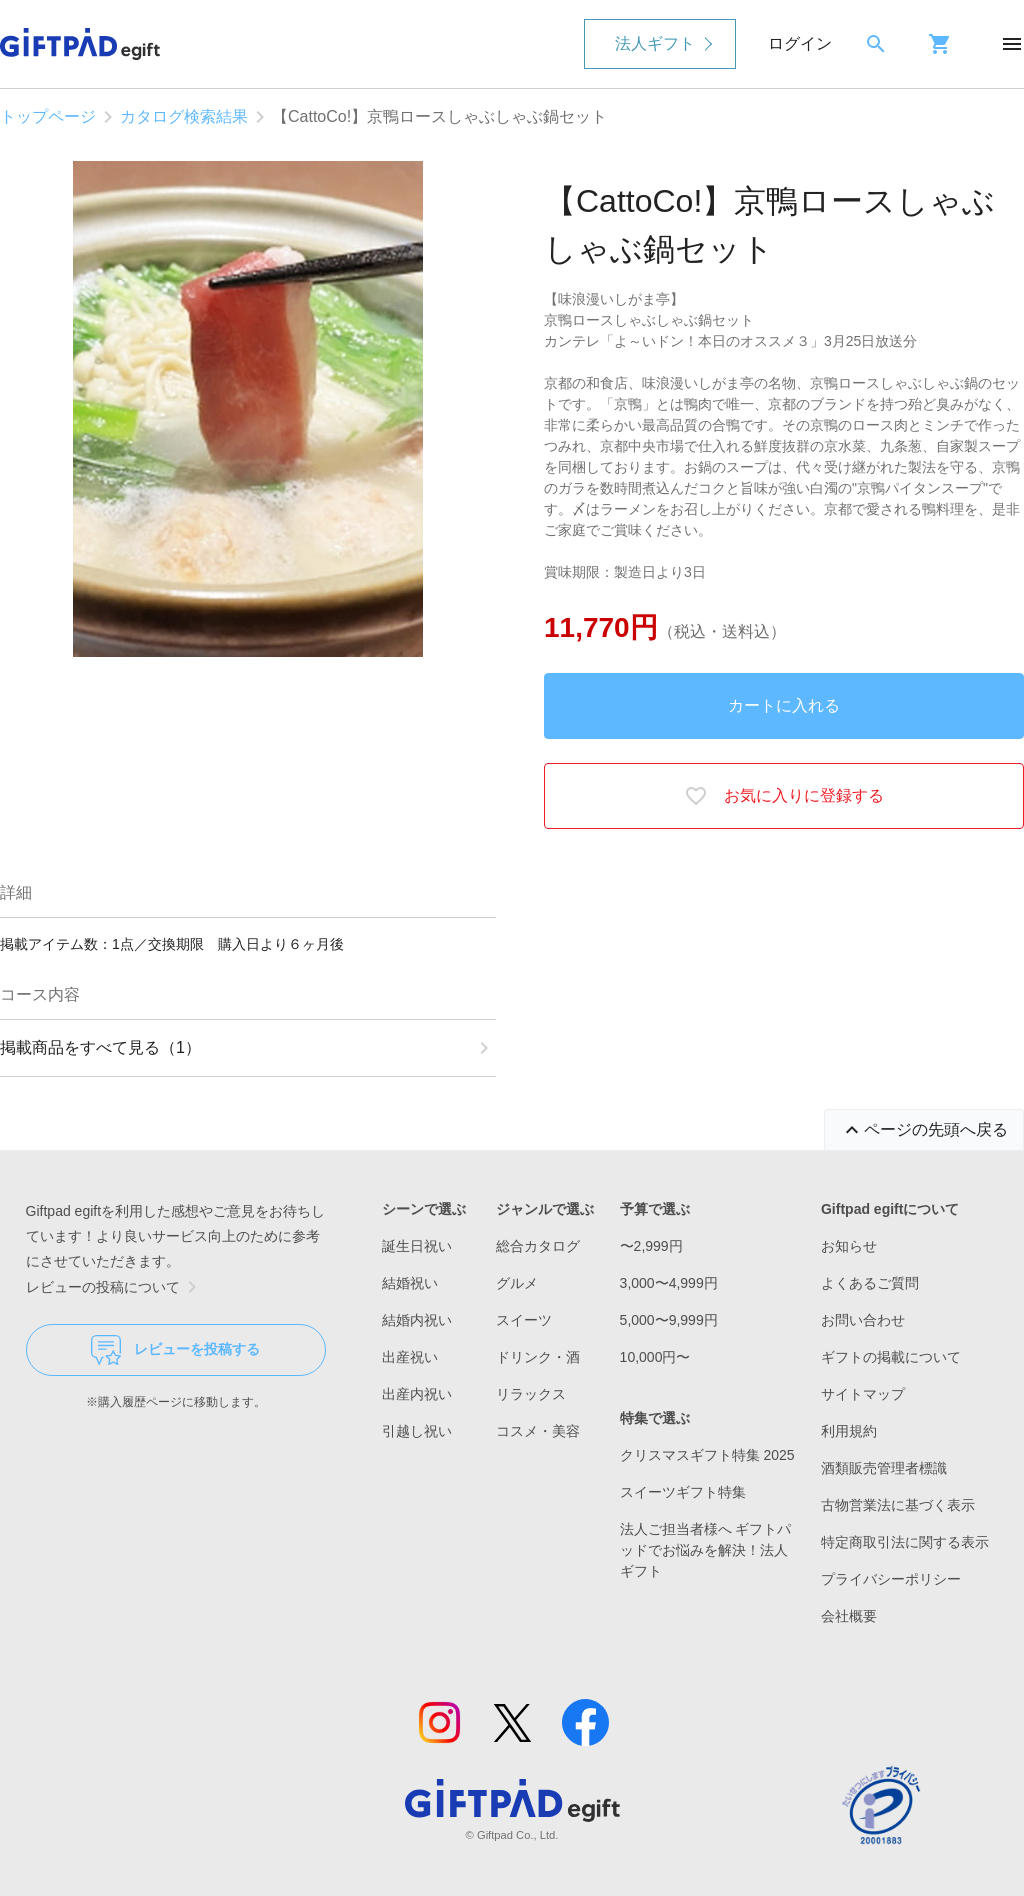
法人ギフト (655, 43)
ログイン (800, 43)
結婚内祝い (417, 1320)
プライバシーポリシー (891, 1579)
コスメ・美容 (538, 1431)
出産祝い (410, 1357)
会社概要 (849, 1616)
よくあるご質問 (870, 1283)
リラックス (531, 1394)
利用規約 (849, 1431)
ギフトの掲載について (891, 1357)
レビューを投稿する (175, 1350)
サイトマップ (863, 1394)
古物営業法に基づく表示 (898, 1505)
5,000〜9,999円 (669, 1320)
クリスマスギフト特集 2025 (707, 1455)
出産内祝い (417, 1394)
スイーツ (524, 1320)
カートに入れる (784, 705)
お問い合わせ (863, 1320)
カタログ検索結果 (184, 116)
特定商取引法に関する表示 (905, 1542)
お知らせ (849, 1246)
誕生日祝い (417, 1246)
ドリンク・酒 (538, 1357)
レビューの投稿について (115, 1287)
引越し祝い (417, 1431)
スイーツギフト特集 (683, 1492)
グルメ (517, 1283)
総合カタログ (538, 1246)
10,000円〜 (655, 1357)
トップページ (48, 116)
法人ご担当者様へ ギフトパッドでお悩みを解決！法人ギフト (706, 1550)
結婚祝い (410, 1283)
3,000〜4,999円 (669, 1283)
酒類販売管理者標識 (884, 1468)
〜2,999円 (651, 1246)
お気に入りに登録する (784, 796)
